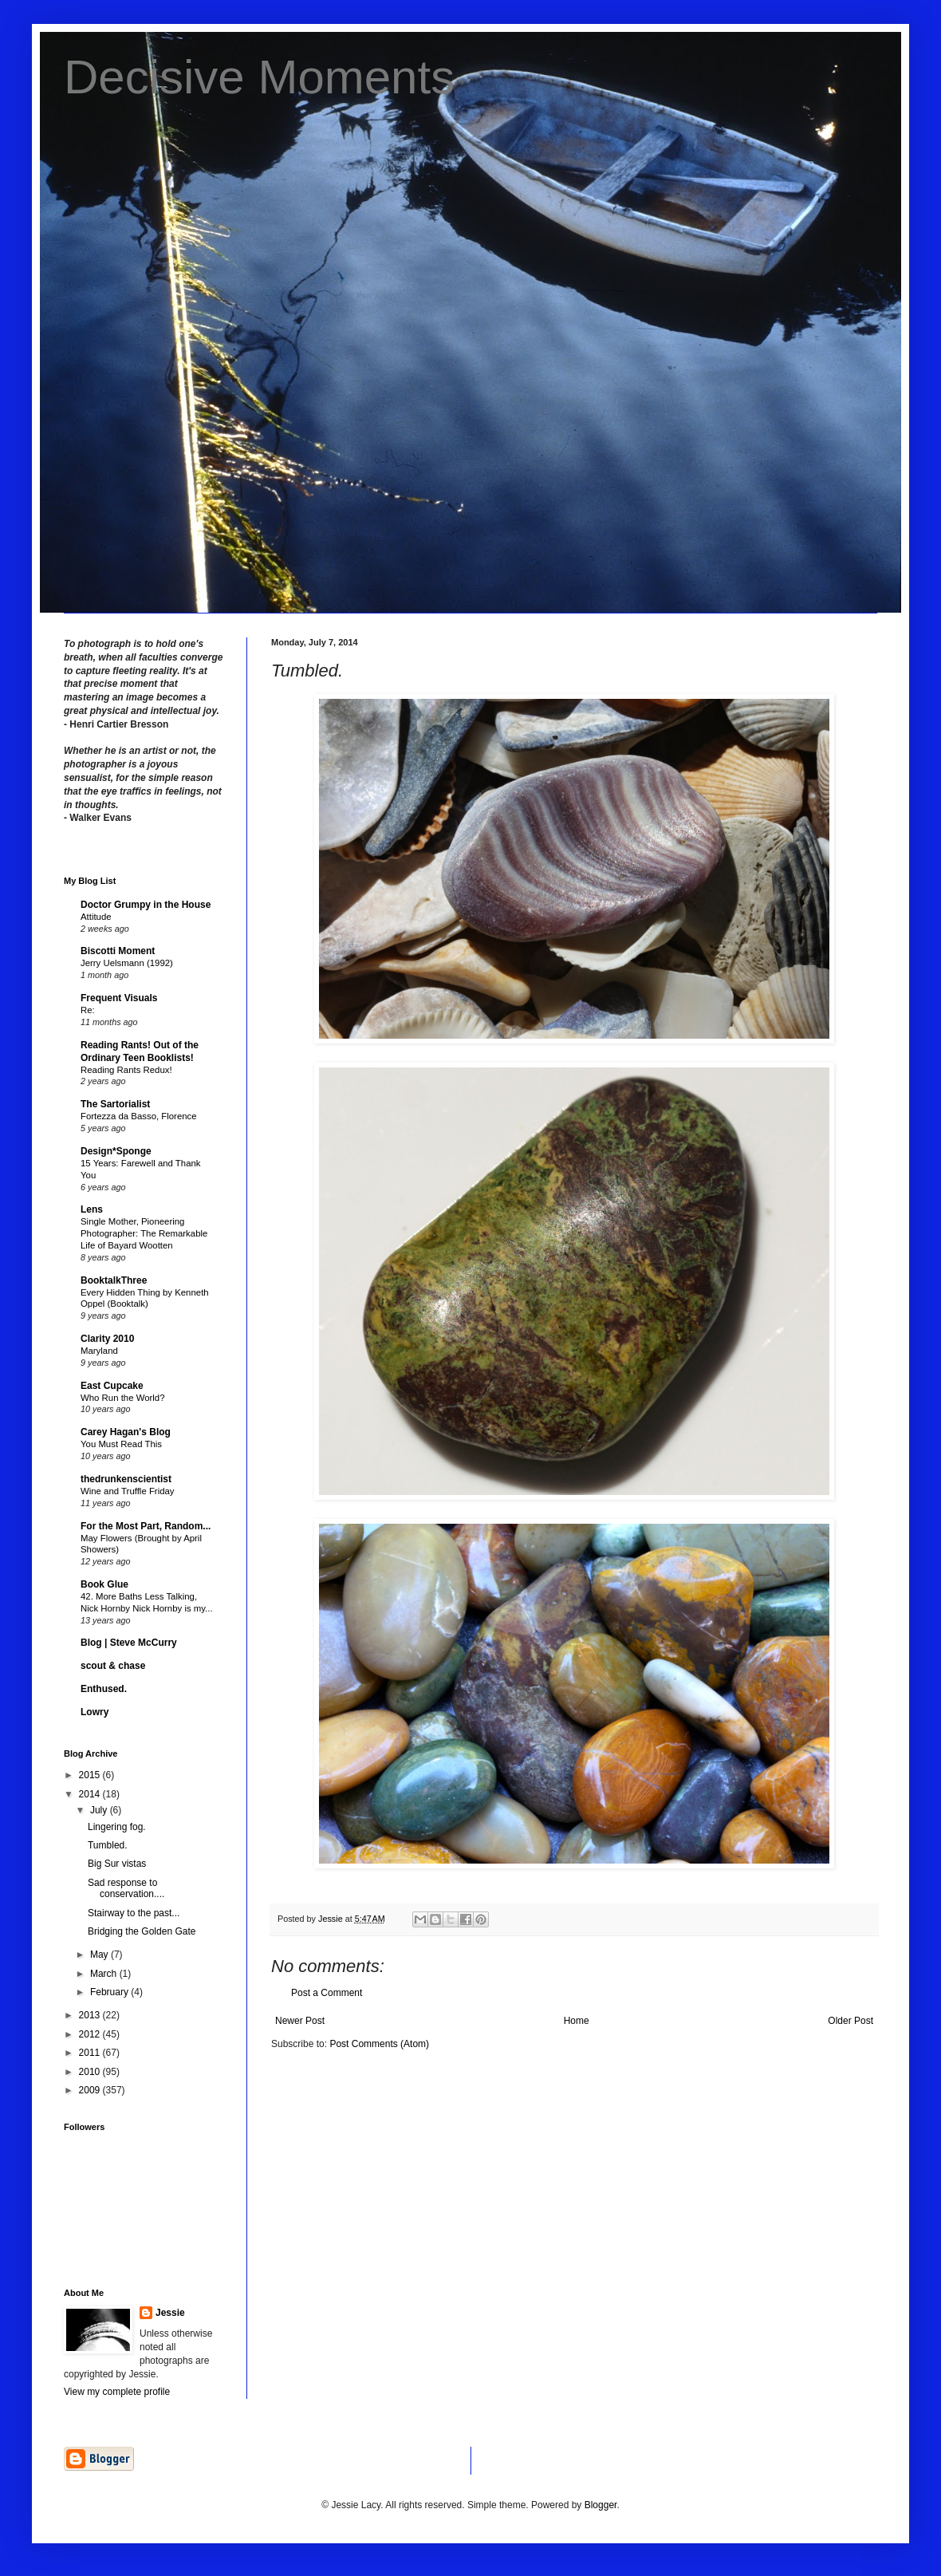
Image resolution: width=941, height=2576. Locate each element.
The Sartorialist (115, 1104)
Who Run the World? (123, 1397)
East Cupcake (112, 1385)
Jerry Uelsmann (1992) (127, 963)
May (100, 1954)
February (110, 1992)
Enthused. (104, 1688)
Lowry (94, 1712)
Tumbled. (108, 1845)
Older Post (850, 2020)
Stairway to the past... (133, 1913)
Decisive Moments (259, 77)
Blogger (601, 2505)
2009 (91, 2090)
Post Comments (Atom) (379, 2043)
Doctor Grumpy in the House (146, 904)
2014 (91, 1794)
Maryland (99, 1350)
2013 (91, 2015)
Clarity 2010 (107, 1338)
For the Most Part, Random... (146, 1526)
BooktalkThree (114, 1280)
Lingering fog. (117, 1826)
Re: (88, 1010)
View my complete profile (117, 2391)
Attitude (96, 916)
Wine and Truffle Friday (128, 1491)
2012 (91, 2034)
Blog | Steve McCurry (129, 1642)
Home (576, 2020)
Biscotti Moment (118, 951)
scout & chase (113, 1665)
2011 (91, 2052)
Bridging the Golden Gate (141, 1931)
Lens (92, 1209)
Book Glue (104, 1584)
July (100, 1810)
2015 (91, 1775)
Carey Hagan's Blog (126, 1432)
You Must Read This (121, 1444)
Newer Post (300, 2020)
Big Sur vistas (117, 1863)
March (105, 1973)
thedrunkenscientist (126, 1479)
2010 (91, 2071)
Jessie (170, 2312)
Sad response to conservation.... (126, 1888)
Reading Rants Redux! (126, 1070)
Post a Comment (326, 1992)
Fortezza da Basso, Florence (139, 1116)
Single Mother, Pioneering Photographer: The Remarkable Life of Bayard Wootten (144, 1233)
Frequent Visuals (119, 998)
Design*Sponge (116, 1151)
